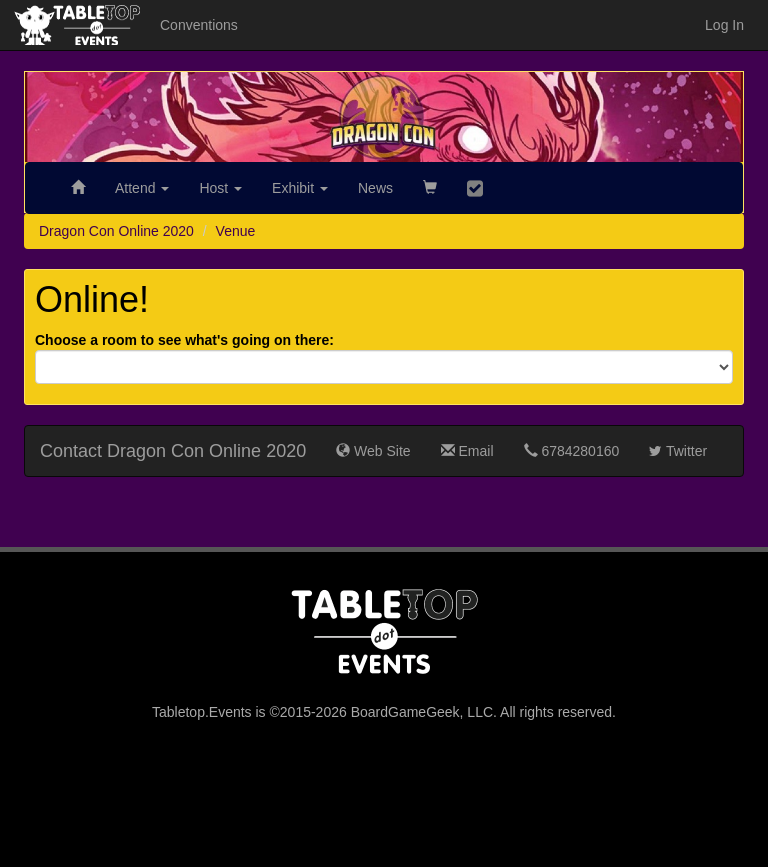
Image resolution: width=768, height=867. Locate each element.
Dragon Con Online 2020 (116, 231)
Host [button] (220, 188)
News (375, 188)
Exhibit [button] (300, 188)
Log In (724, 25)
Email (467, 451)
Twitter (678, 451)
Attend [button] (142, 188)
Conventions (199, 25)
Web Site (373, 451)
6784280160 (572, 451)
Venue (236, 231)
